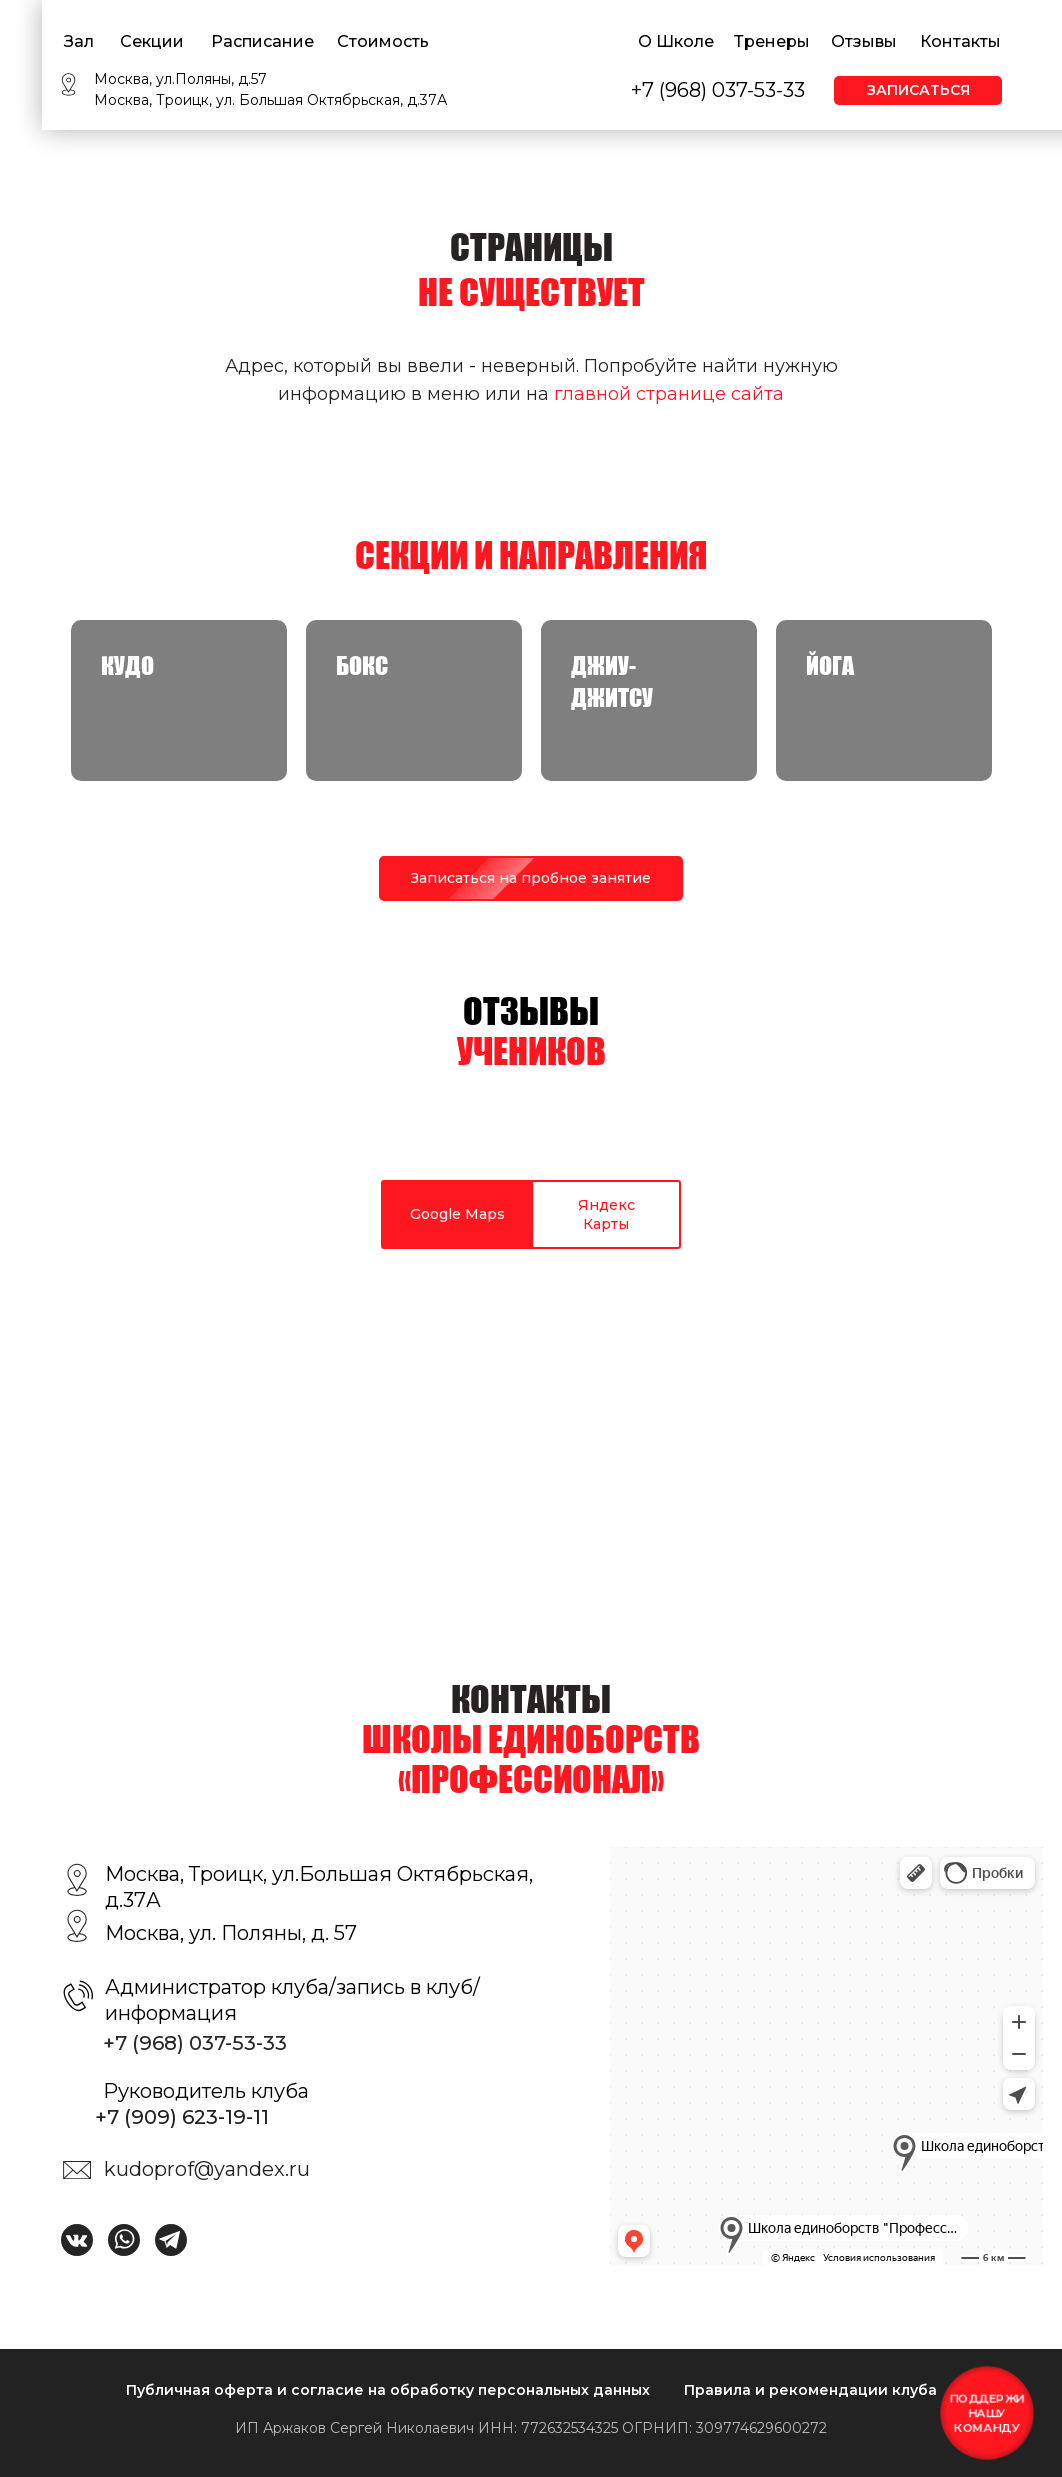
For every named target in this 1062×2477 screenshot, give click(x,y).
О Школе (676, 41)
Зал (79, 41)
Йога (830, 665)
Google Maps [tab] (457, 1214)
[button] (531, 878)
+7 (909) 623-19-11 (182, 2117)
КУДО (127, 665)
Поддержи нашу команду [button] (986, 2412)
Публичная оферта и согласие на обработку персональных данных (388, 2390)
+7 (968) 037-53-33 (718, 90)
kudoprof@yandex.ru (207, 2169)
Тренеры (772, 41)
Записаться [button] (918, 90)
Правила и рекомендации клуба (810, 2390)
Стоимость (383, 41)
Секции (152, 41)
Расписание (262, 41)
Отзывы (864, 41)
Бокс (362, 665)
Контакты (960, 41)
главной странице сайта (669, 394)
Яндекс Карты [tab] (606, 1214)
